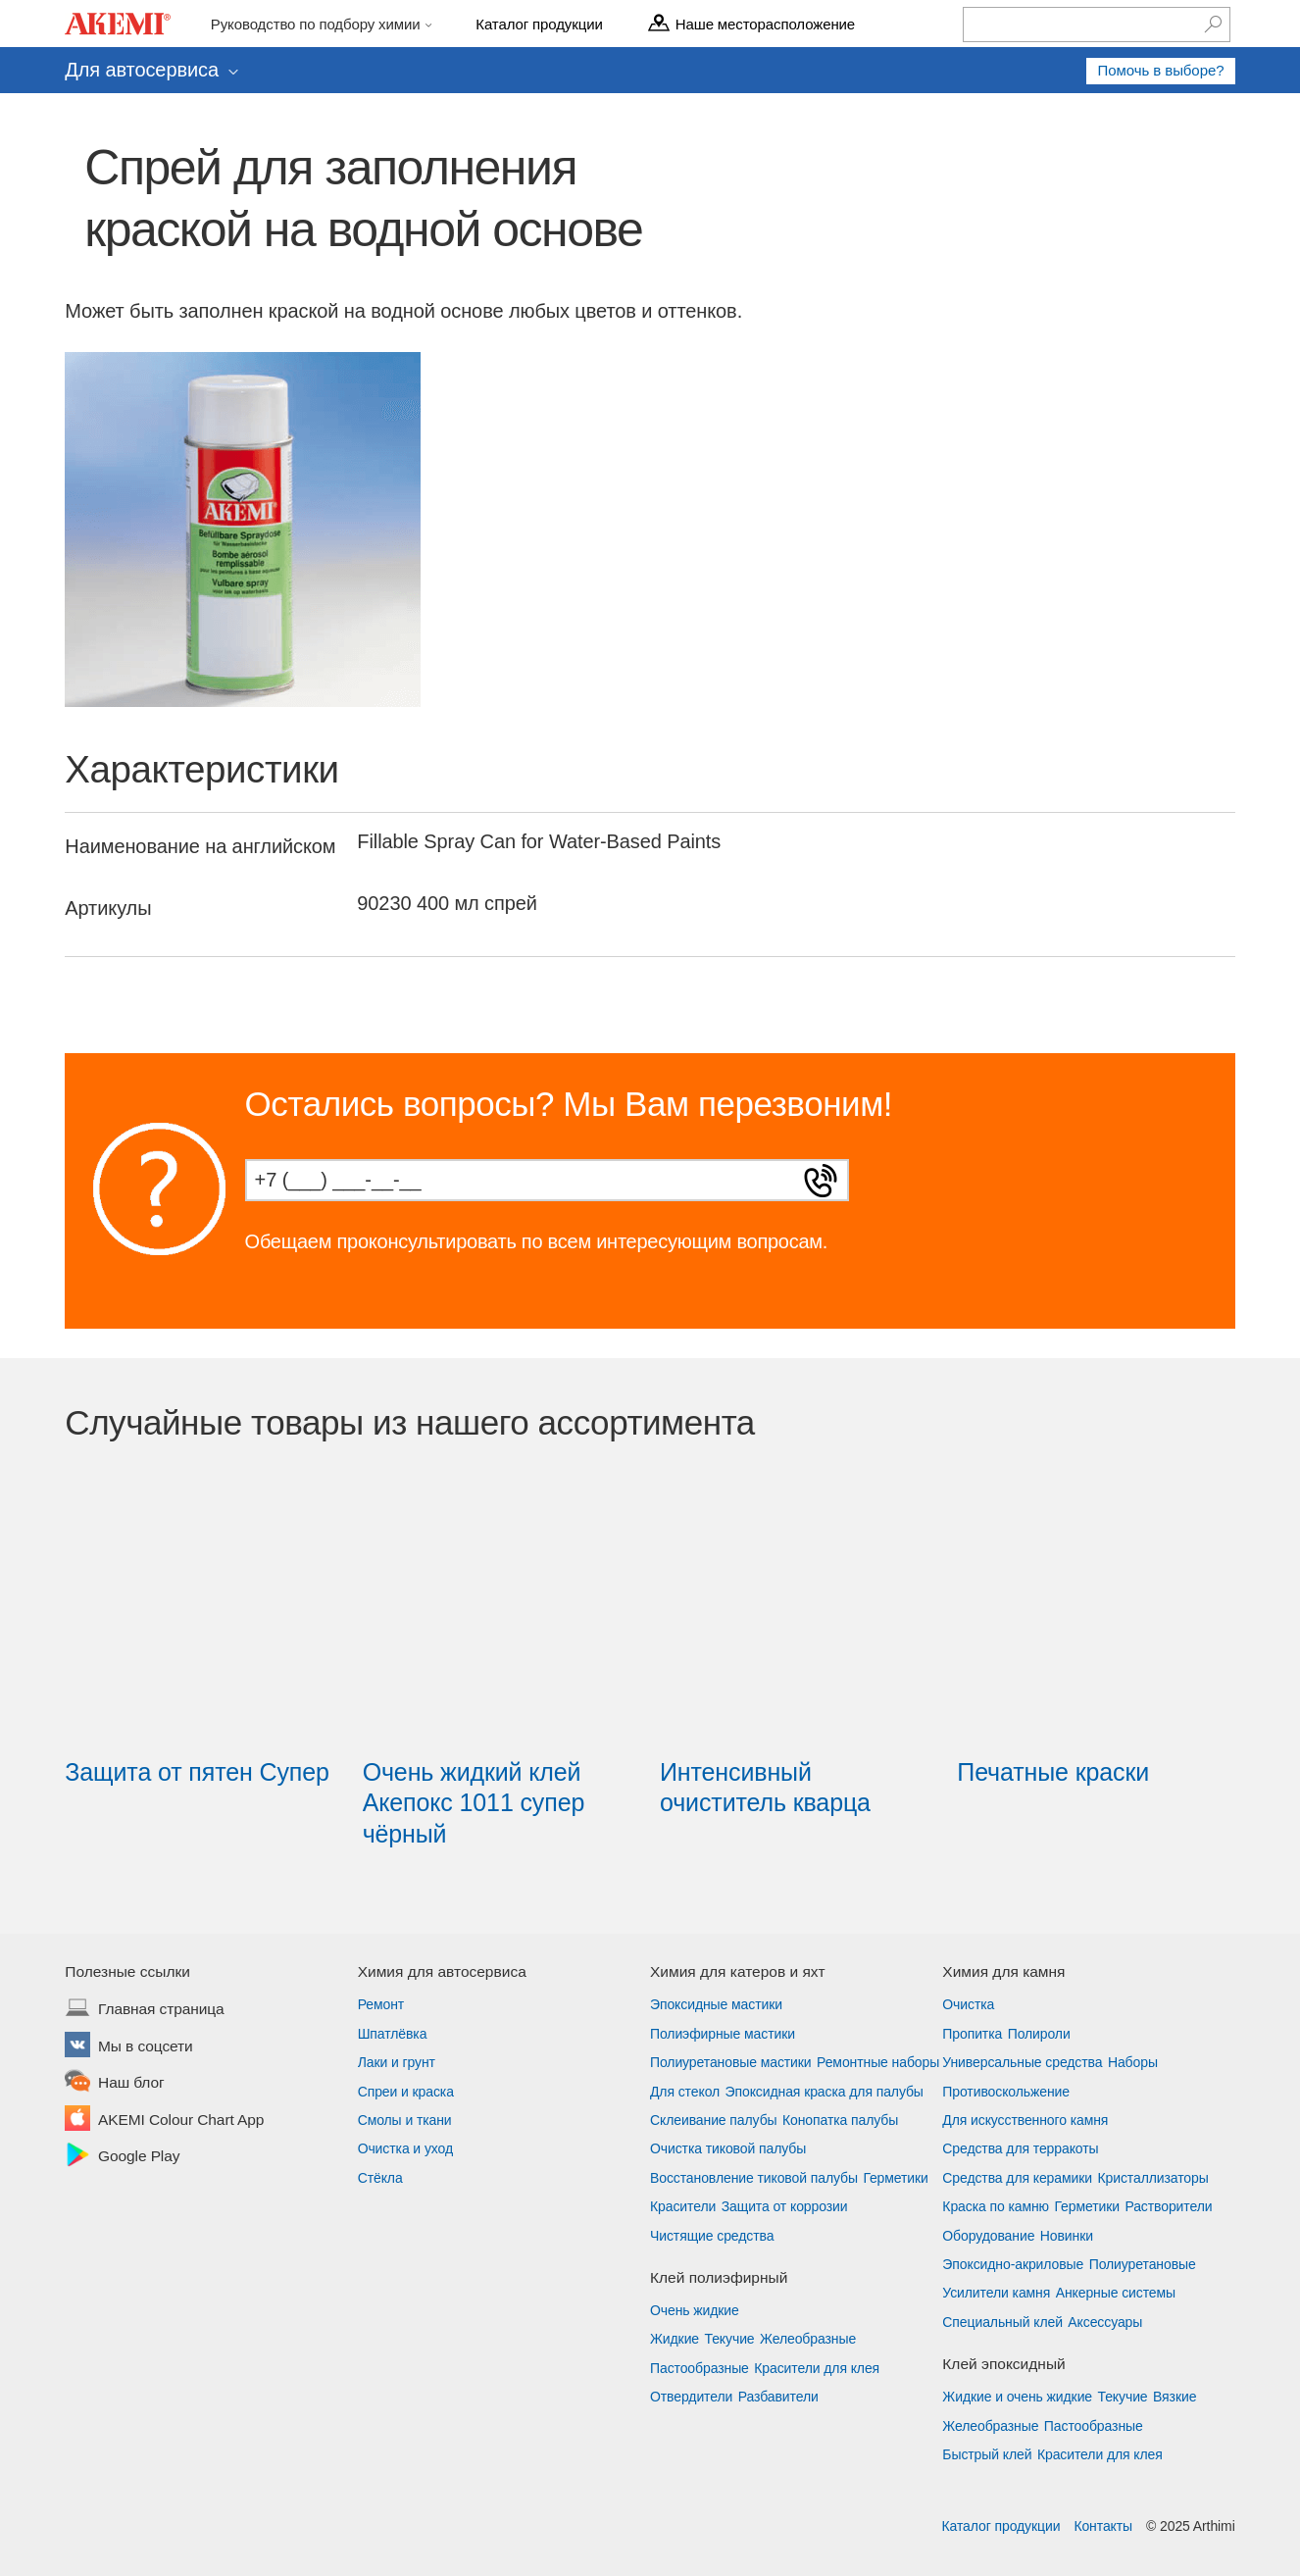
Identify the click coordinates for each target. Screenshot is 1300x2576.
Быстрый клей (986, 2454)
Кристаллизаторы (1152, 2178)
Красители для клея (816, 2368)
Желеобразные (808, 2339)
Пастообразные (699, 2368)
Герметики (895, 2178)
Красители (683, 2206)
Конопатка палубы (840, 2120)
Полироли (1039, 2034)
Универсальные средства (1022, 2062)
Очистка (968, 2004)
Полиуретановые (1142, 2264)
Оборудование (988, 2236)
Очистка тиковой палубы (728, 2148)
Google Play (138, 2157)
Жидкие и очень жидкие (1017, 2396)
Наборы (1133, 2062)
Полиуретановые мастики (731, 2062)
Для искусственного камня (1025, 2120)
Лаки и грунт (396, 2062)
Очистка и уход (405, 2148)
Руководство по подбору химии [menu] (318, 23)
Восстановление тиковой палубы (754, 2178)
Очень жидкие (694, 2310)
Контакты (1103, 2526)
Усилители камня (996, 2292)
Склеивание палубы (713, 2120)
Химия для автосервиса (442, 1971)
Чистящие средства (712, 2236)
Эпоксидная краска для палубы (824, 2091)
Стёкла (380, 2178)
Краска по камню (995, 2206)
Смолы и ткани (405, 2120)
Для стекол (685, 2091)
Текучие (730, 2339)
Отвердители (691, 2396)
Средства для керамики (1017, 2178)
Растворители (1168, 2206)
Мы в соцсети (145, 2047)
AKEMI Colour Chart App (181, 2121)
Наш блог (131, 2084)
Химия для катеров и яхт (737, 1971)
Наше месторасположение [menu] (765, 23)
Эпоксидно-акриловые (1012, 2264)
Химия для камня (1003, 1971)
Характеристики (201, 769)
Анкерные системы (1115, 2292)
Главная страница (161, 2010)
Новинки (1066, 2236)
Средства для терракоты (1020, 2148)
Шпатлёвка (392, 2034)
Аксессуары (1105, 2322)
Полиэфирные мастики (722, 2034)
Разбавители (778, 2396)
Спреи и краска (406, 2091)
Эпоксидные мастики (716, 2004)
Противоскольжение (1006, 2091)
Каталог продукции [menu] (538, 23)
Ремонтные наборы (878, 2062)
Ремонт (381, 2004)
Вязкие (1174, 2396)
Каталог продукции (1000, 2526)
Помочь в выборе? (1161, 70)
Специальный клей (1002, 2322)
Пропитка (972, 2034)
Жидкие (674, 2339)
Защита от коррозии (785, 2206)
